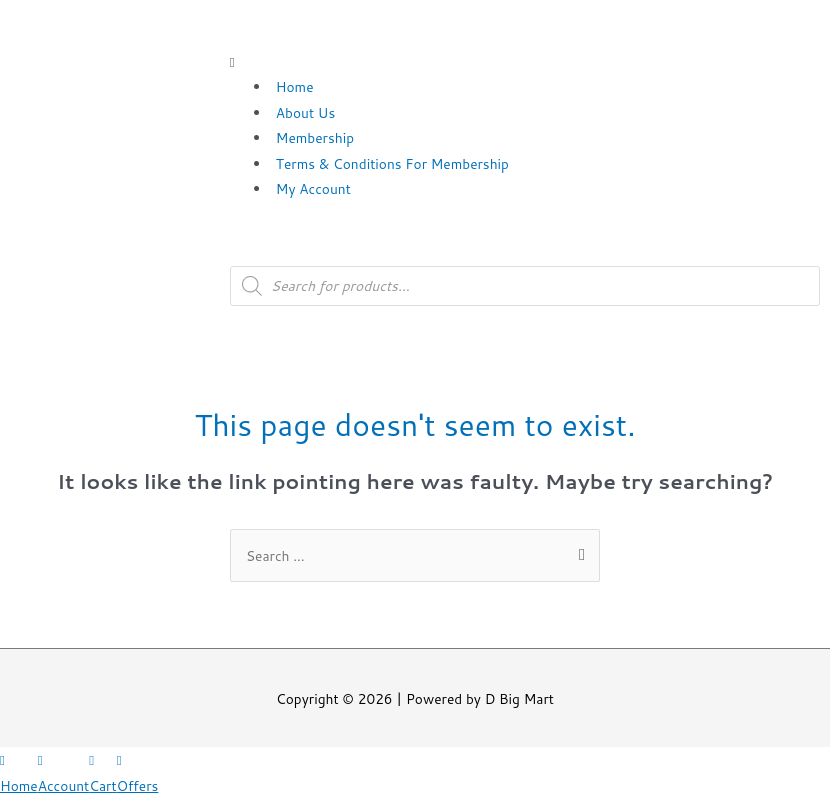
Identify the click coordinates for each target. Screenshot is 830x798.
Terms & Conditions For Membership (392, 163)
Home (295, 86)
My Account (313, 188)
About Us (305, 112)
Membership (315, 137)
